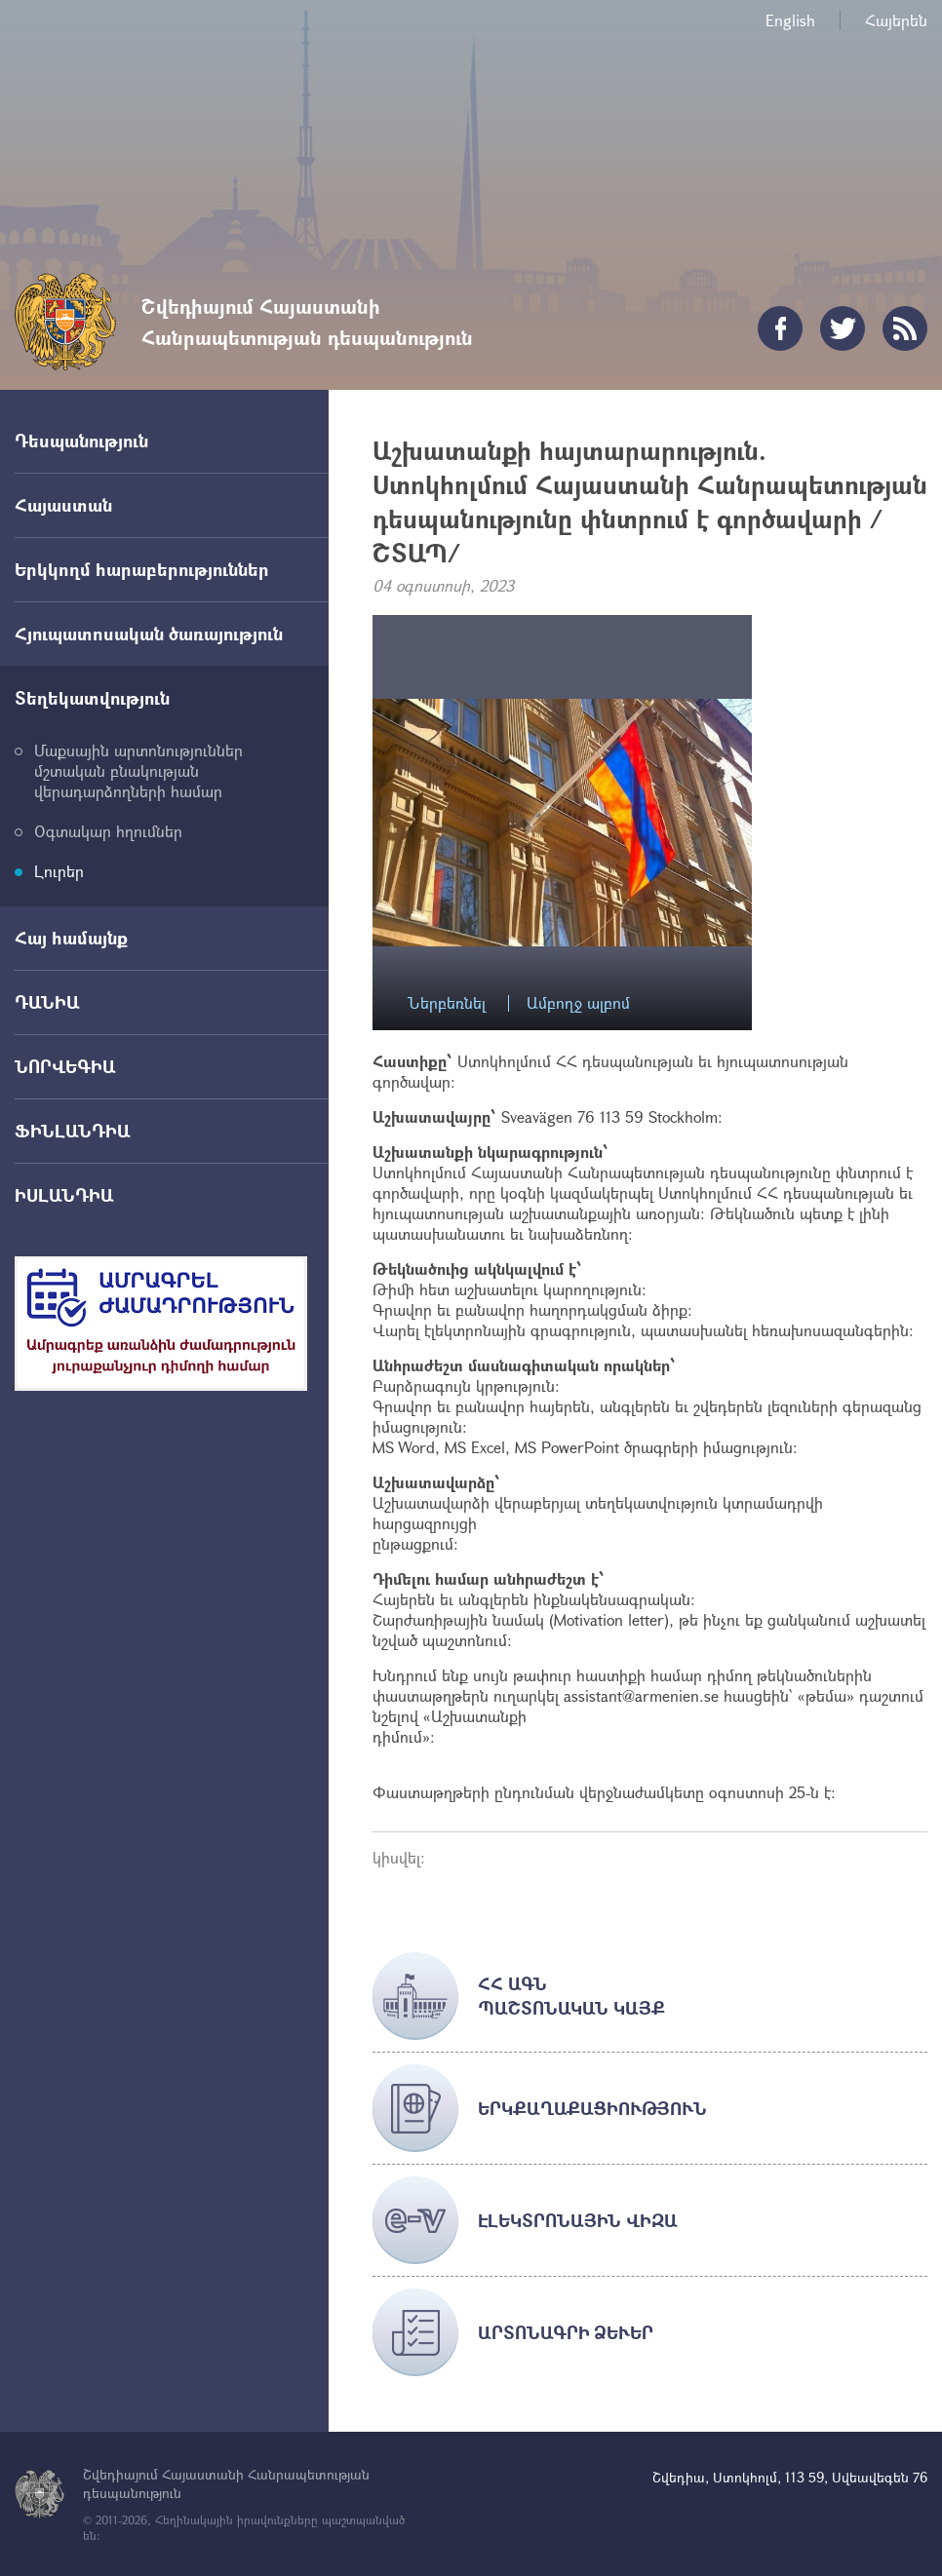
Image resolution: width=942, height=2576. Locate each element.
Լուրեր (59, 871)
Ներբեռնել (447, 1003)
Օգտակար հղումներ (108, 831)
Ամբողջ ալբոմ (578, 1003)
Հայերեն (896, 20)
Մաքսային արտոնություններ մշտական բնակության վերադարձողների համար (138, 770)
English (790, 20)
